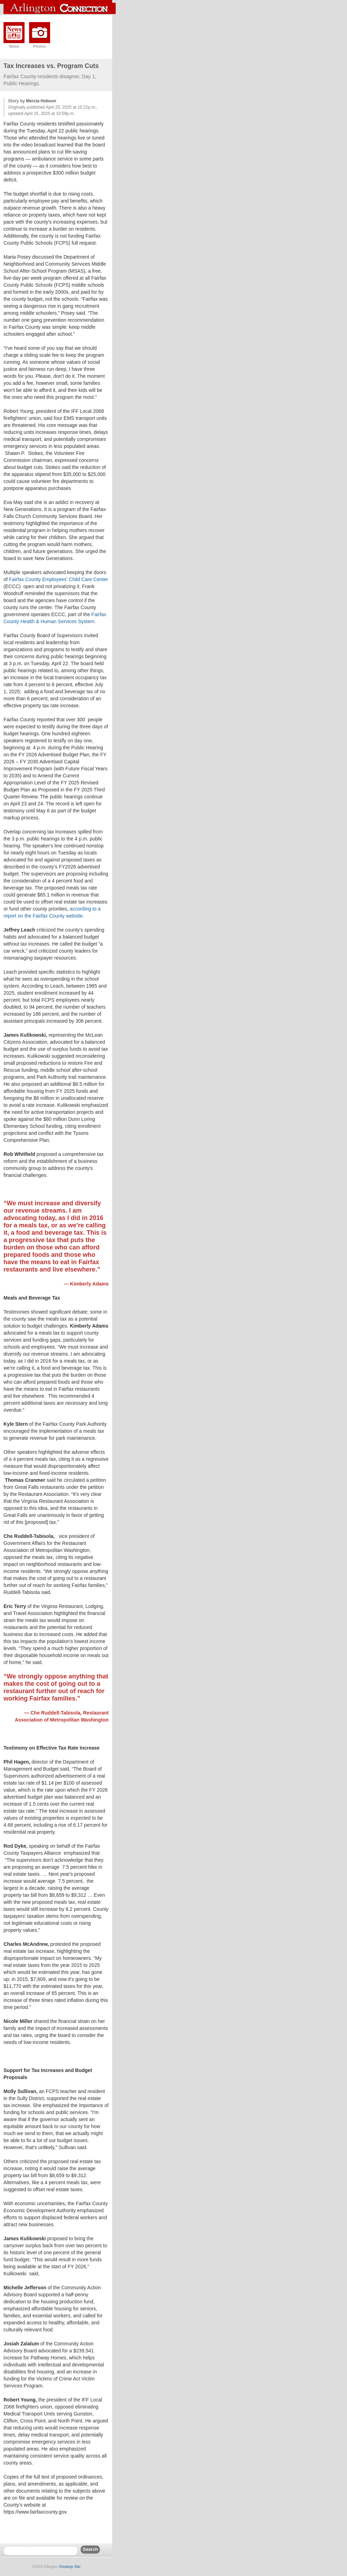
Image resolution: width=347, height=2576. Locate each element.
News (14, 46)
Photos (39, 46)
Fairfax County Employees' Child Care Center (58, 579)
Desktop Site (69, 2566)
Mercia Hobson (41, 100)
